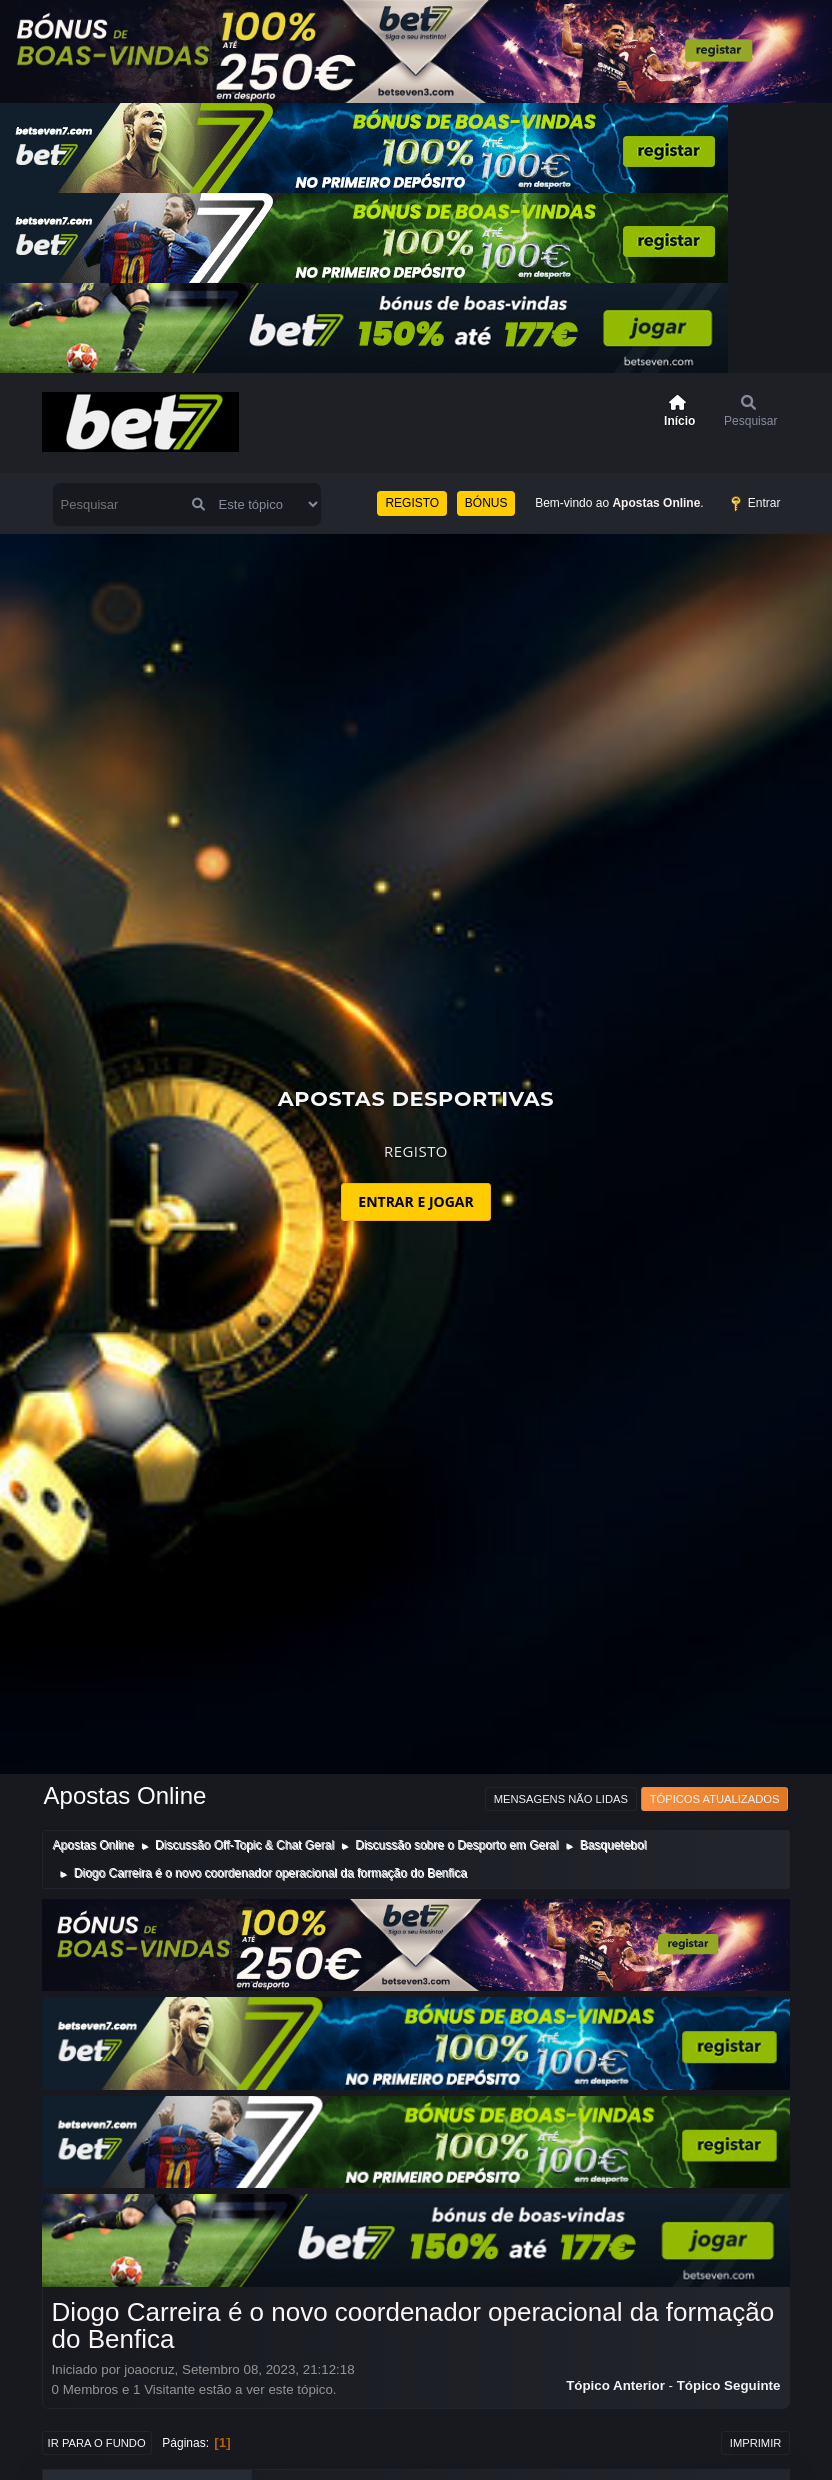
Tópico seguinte (729, 2385)
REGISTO (412, 503)
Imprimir (756, 2443)
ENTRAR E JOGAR (415, 1201)
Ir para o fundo (97, 2443)
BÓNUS (486, 503)
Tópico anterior (615, 2385)
